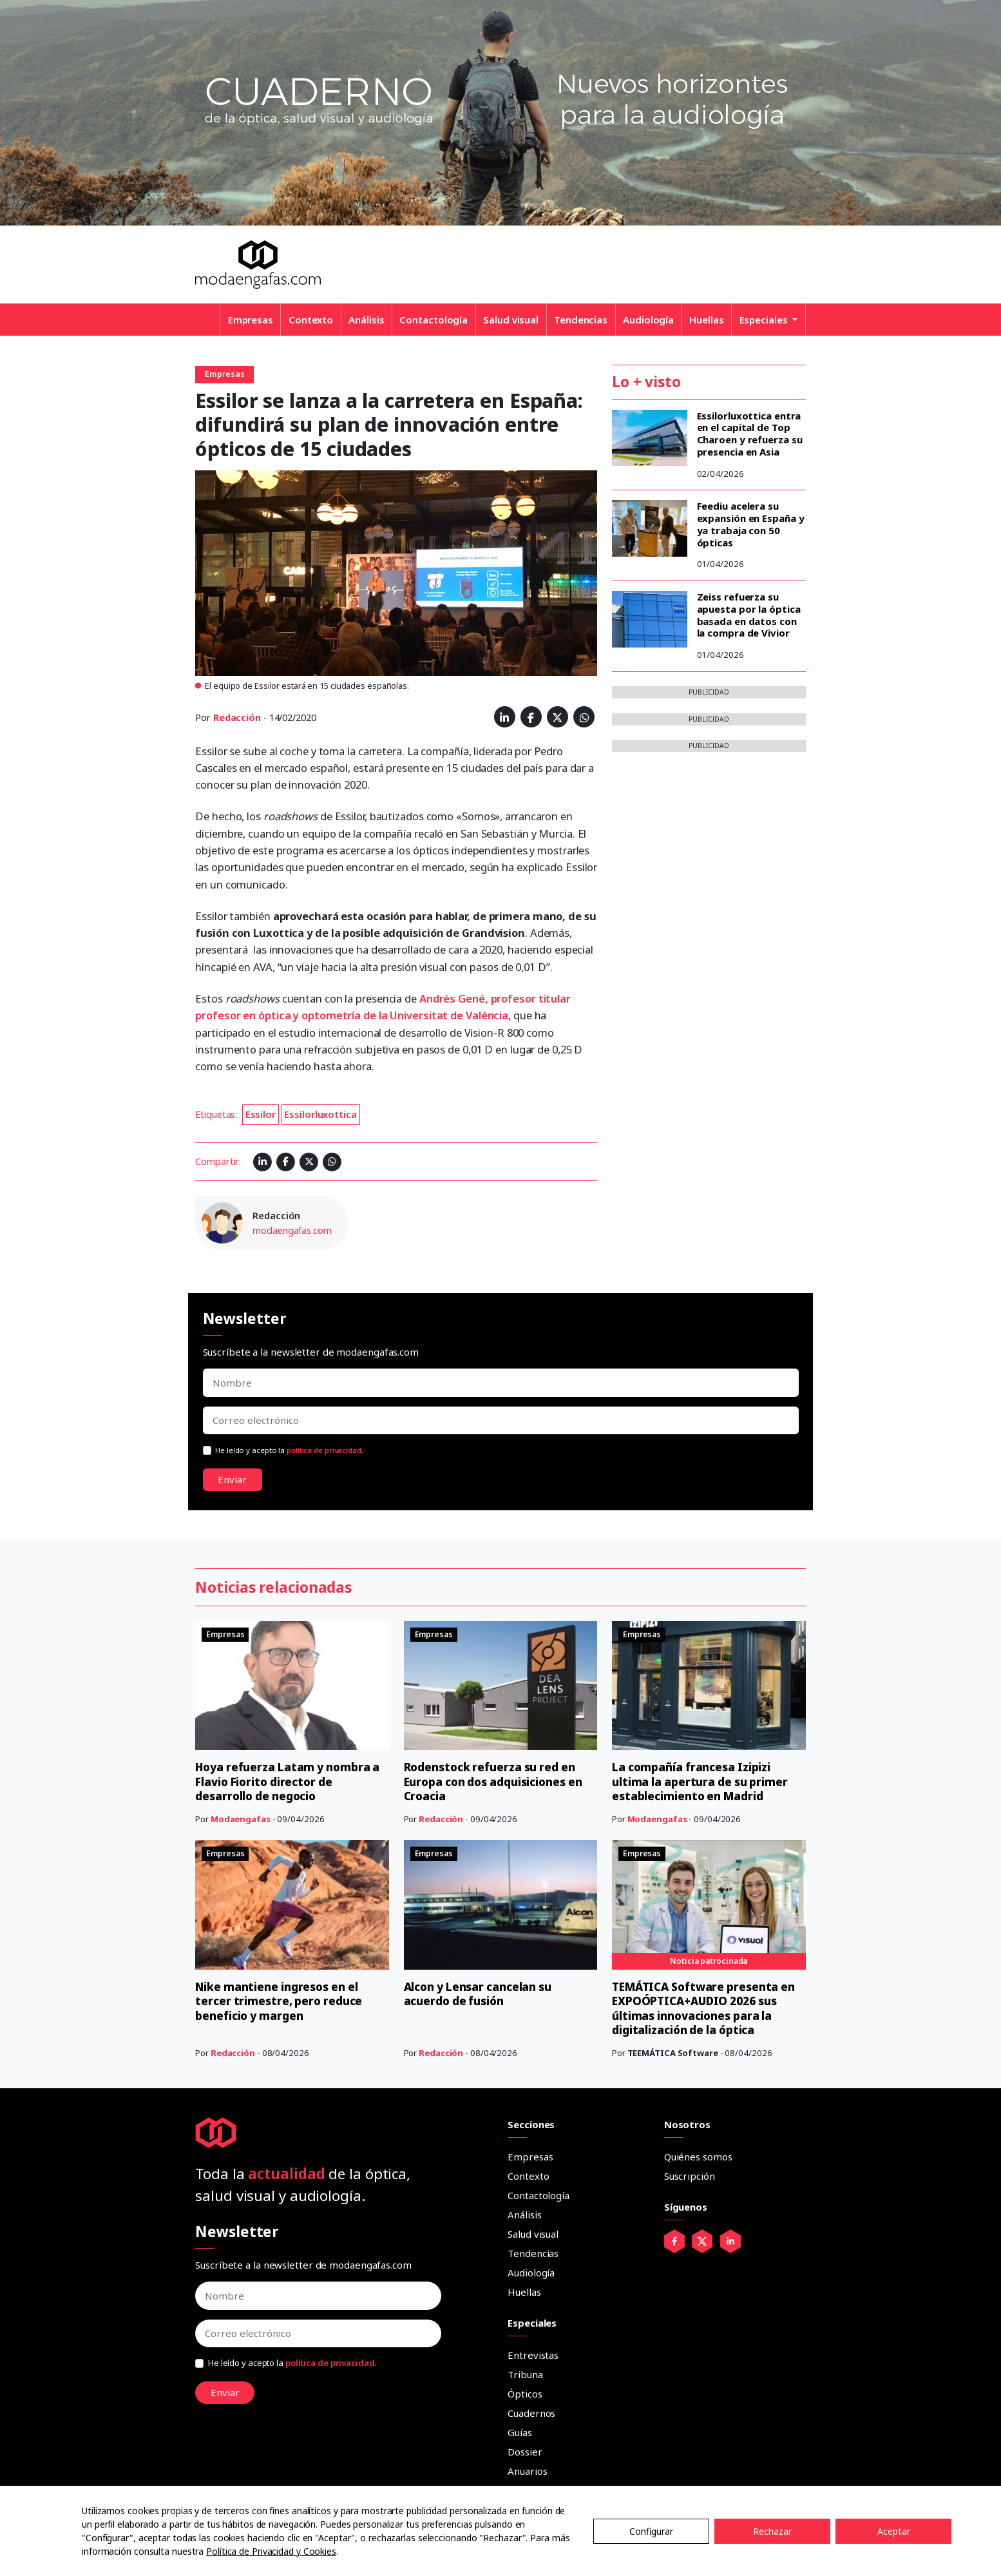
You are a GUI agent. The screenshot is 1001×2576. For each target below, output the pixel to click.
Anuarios (527, 2471)
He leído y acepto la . (289, 1450)
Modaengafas (241, 1819)
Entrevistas (533, 2355)
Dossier (525, 2451)
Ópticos (525, 2393)
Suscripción (689, 2175)
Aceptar (893, 2531)
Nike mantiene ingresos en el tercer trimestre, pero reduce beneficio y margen (280, 2001)
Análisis (366, 319)
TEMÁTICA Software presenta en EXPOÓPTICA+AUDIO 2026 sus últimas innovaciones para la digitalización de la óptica (708, 2008)
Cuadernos (531, 2413)
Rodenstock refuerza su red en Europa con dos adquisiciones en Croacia (496, 1781)
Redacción (237, 717)
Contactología (433, 319)
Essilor (260, 1114)
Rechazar (772, 2531)
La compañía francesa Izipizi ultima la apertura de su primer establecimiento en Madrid (701, 1781)
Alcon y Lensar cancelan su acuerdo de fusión (481, 1994)
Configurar (651, 2531)
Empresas (250, 319)
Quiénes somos (698, 2156)
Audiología (648, 319)
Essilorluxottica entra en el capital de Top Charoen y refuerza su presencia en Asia (750, 433)
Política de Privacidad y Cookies (271, 2551)
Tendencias (580, 319)
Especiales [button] (764, 319)
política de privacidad (324, 1450)
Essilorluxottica (320, 1114)
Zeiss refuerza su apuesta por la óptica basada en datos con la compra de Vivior (749, 614)
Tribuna (525, 2374)
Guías (520, 2432)
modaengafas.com (292, 1230)
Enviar (232, 1479)
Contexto (311, 319)
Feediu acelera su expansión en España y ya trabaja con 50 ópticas (751, 523)
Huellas (706, 319)
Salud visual (511, 319)
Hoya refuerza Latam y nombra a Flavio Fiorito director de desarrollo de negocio (291, 1781)
